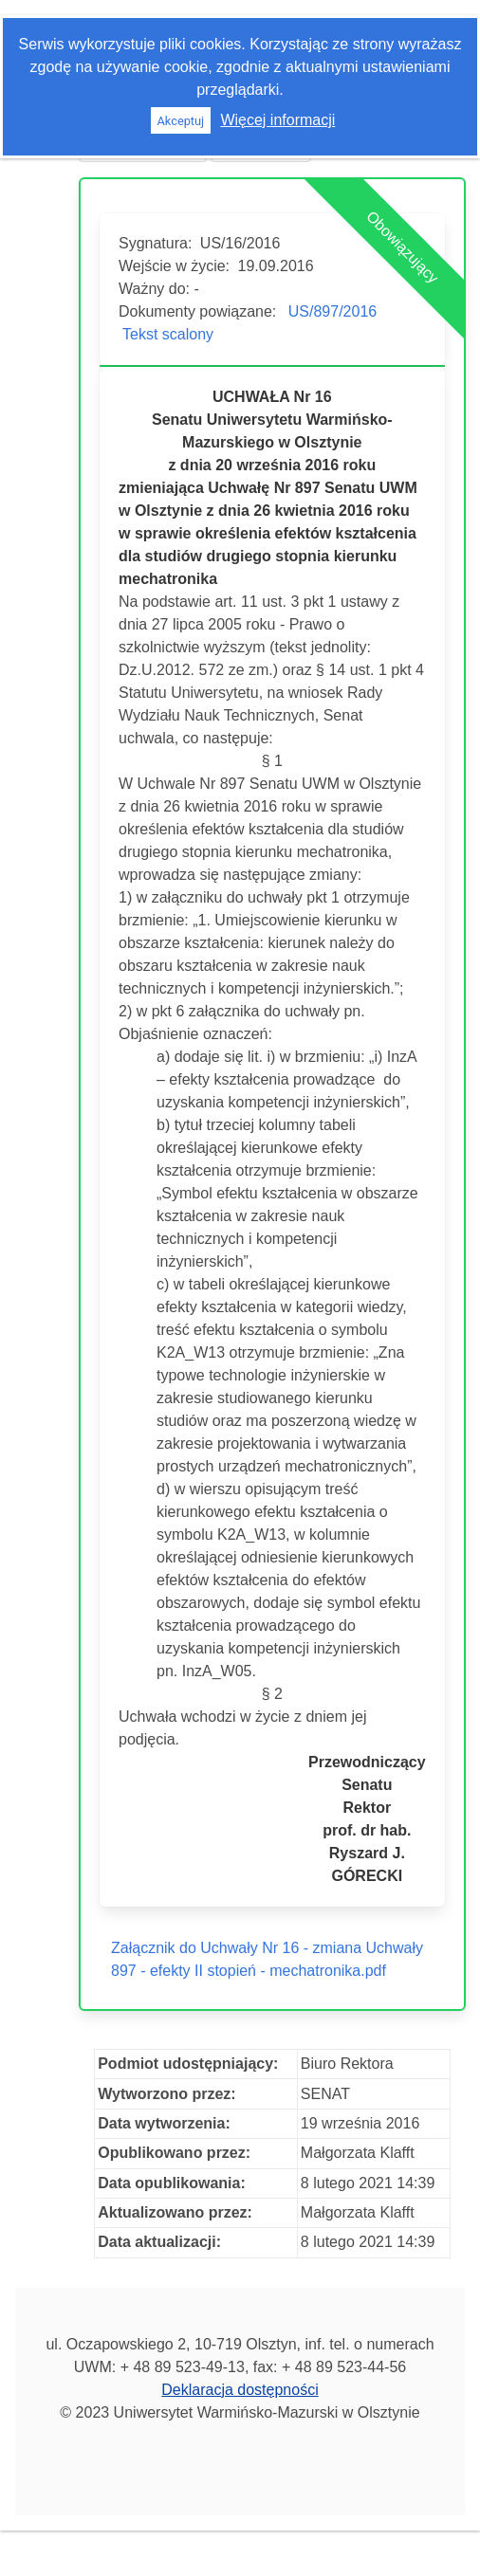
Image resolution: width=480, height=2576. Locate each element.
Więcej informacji (277, 120)
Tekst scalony (167, 334)
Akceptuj (180, 121)
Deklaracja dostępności (239, 2390)
